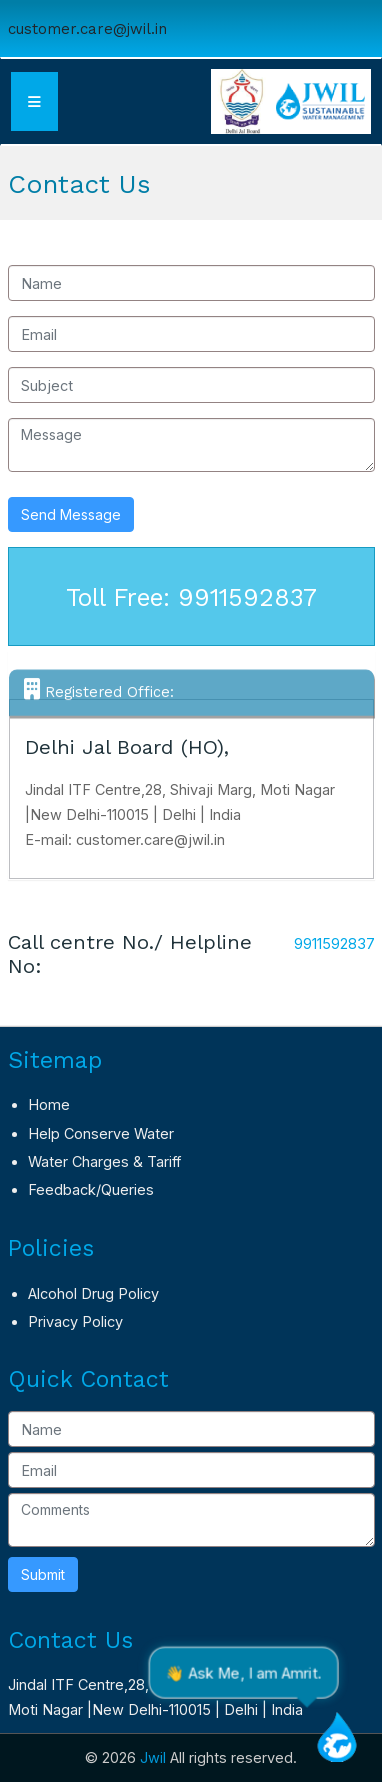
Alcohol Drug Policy (93, 1293)
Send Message (71, 514)
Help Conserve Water (101, 1133)
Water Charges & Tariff (104, 1161)
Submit (43, 1574)
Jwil (153, 1757)
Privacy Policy (75, 1321)
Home (49, 1104)
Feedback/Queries (91, 1189)
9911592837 (334, 943)
